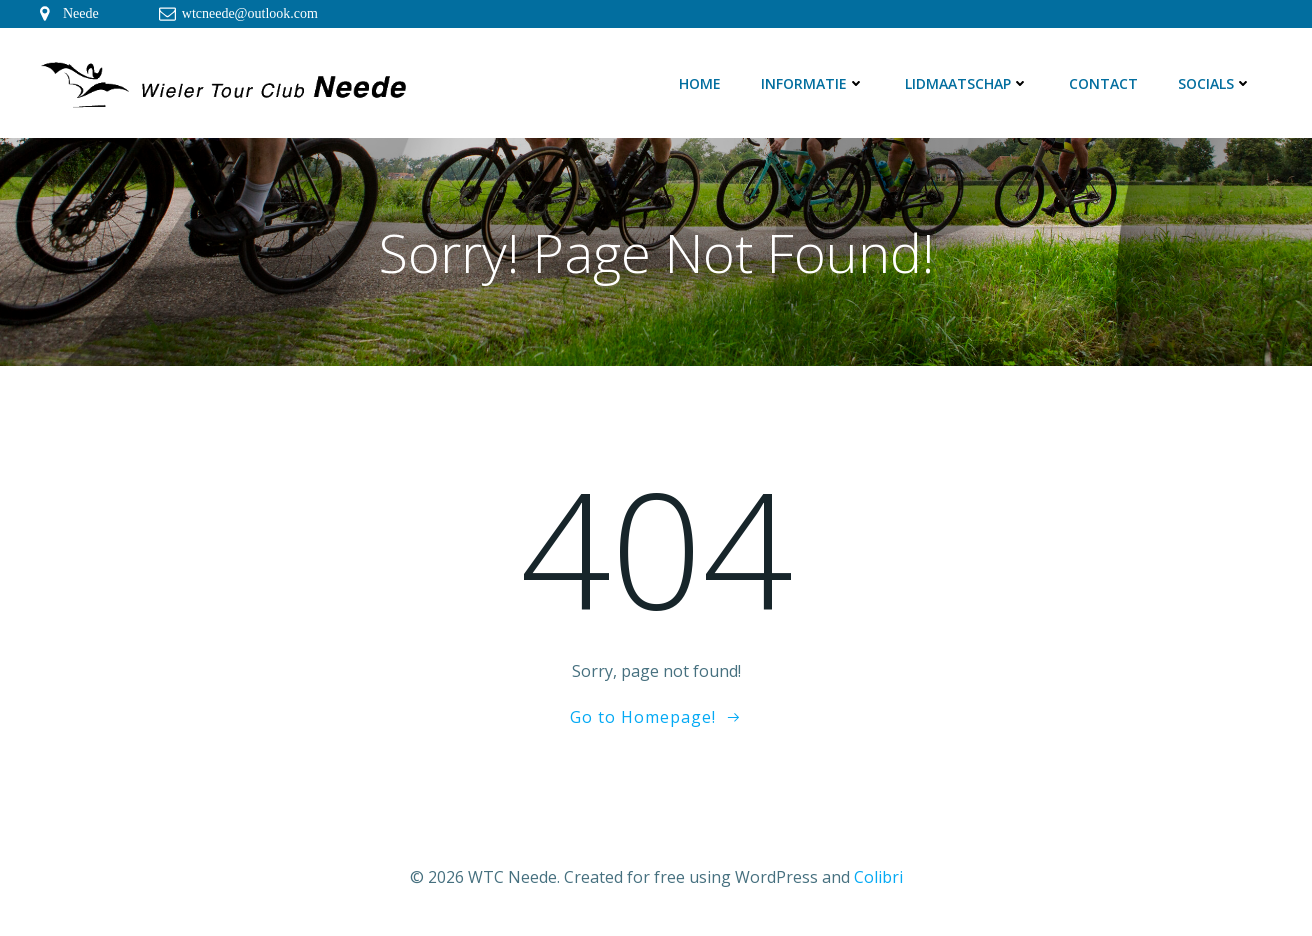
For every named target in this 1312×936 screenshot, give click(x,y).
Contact (1103, 83)
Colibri (878, 877)
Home (700, 83)
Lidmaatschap (967, 83)
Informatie (813, 83)
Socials (1215, 83)
